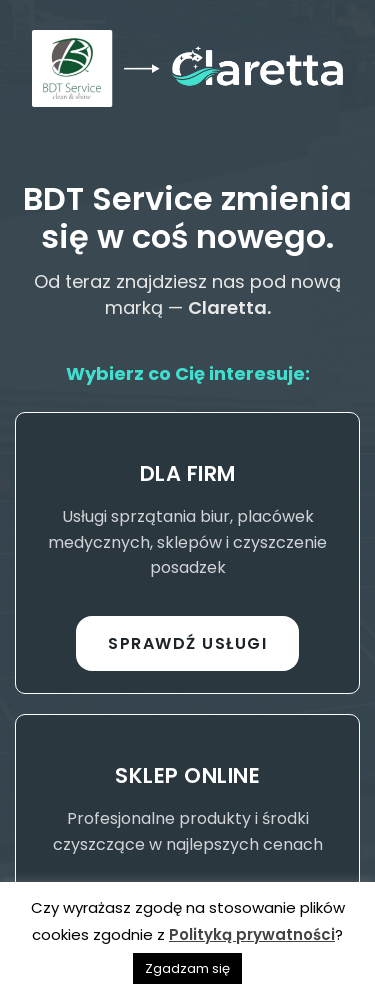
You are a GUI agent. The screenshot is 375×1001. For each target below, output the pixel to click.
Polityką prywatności (252, 934)
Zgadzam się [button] (187, 968)
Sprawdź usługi (187, 643)
